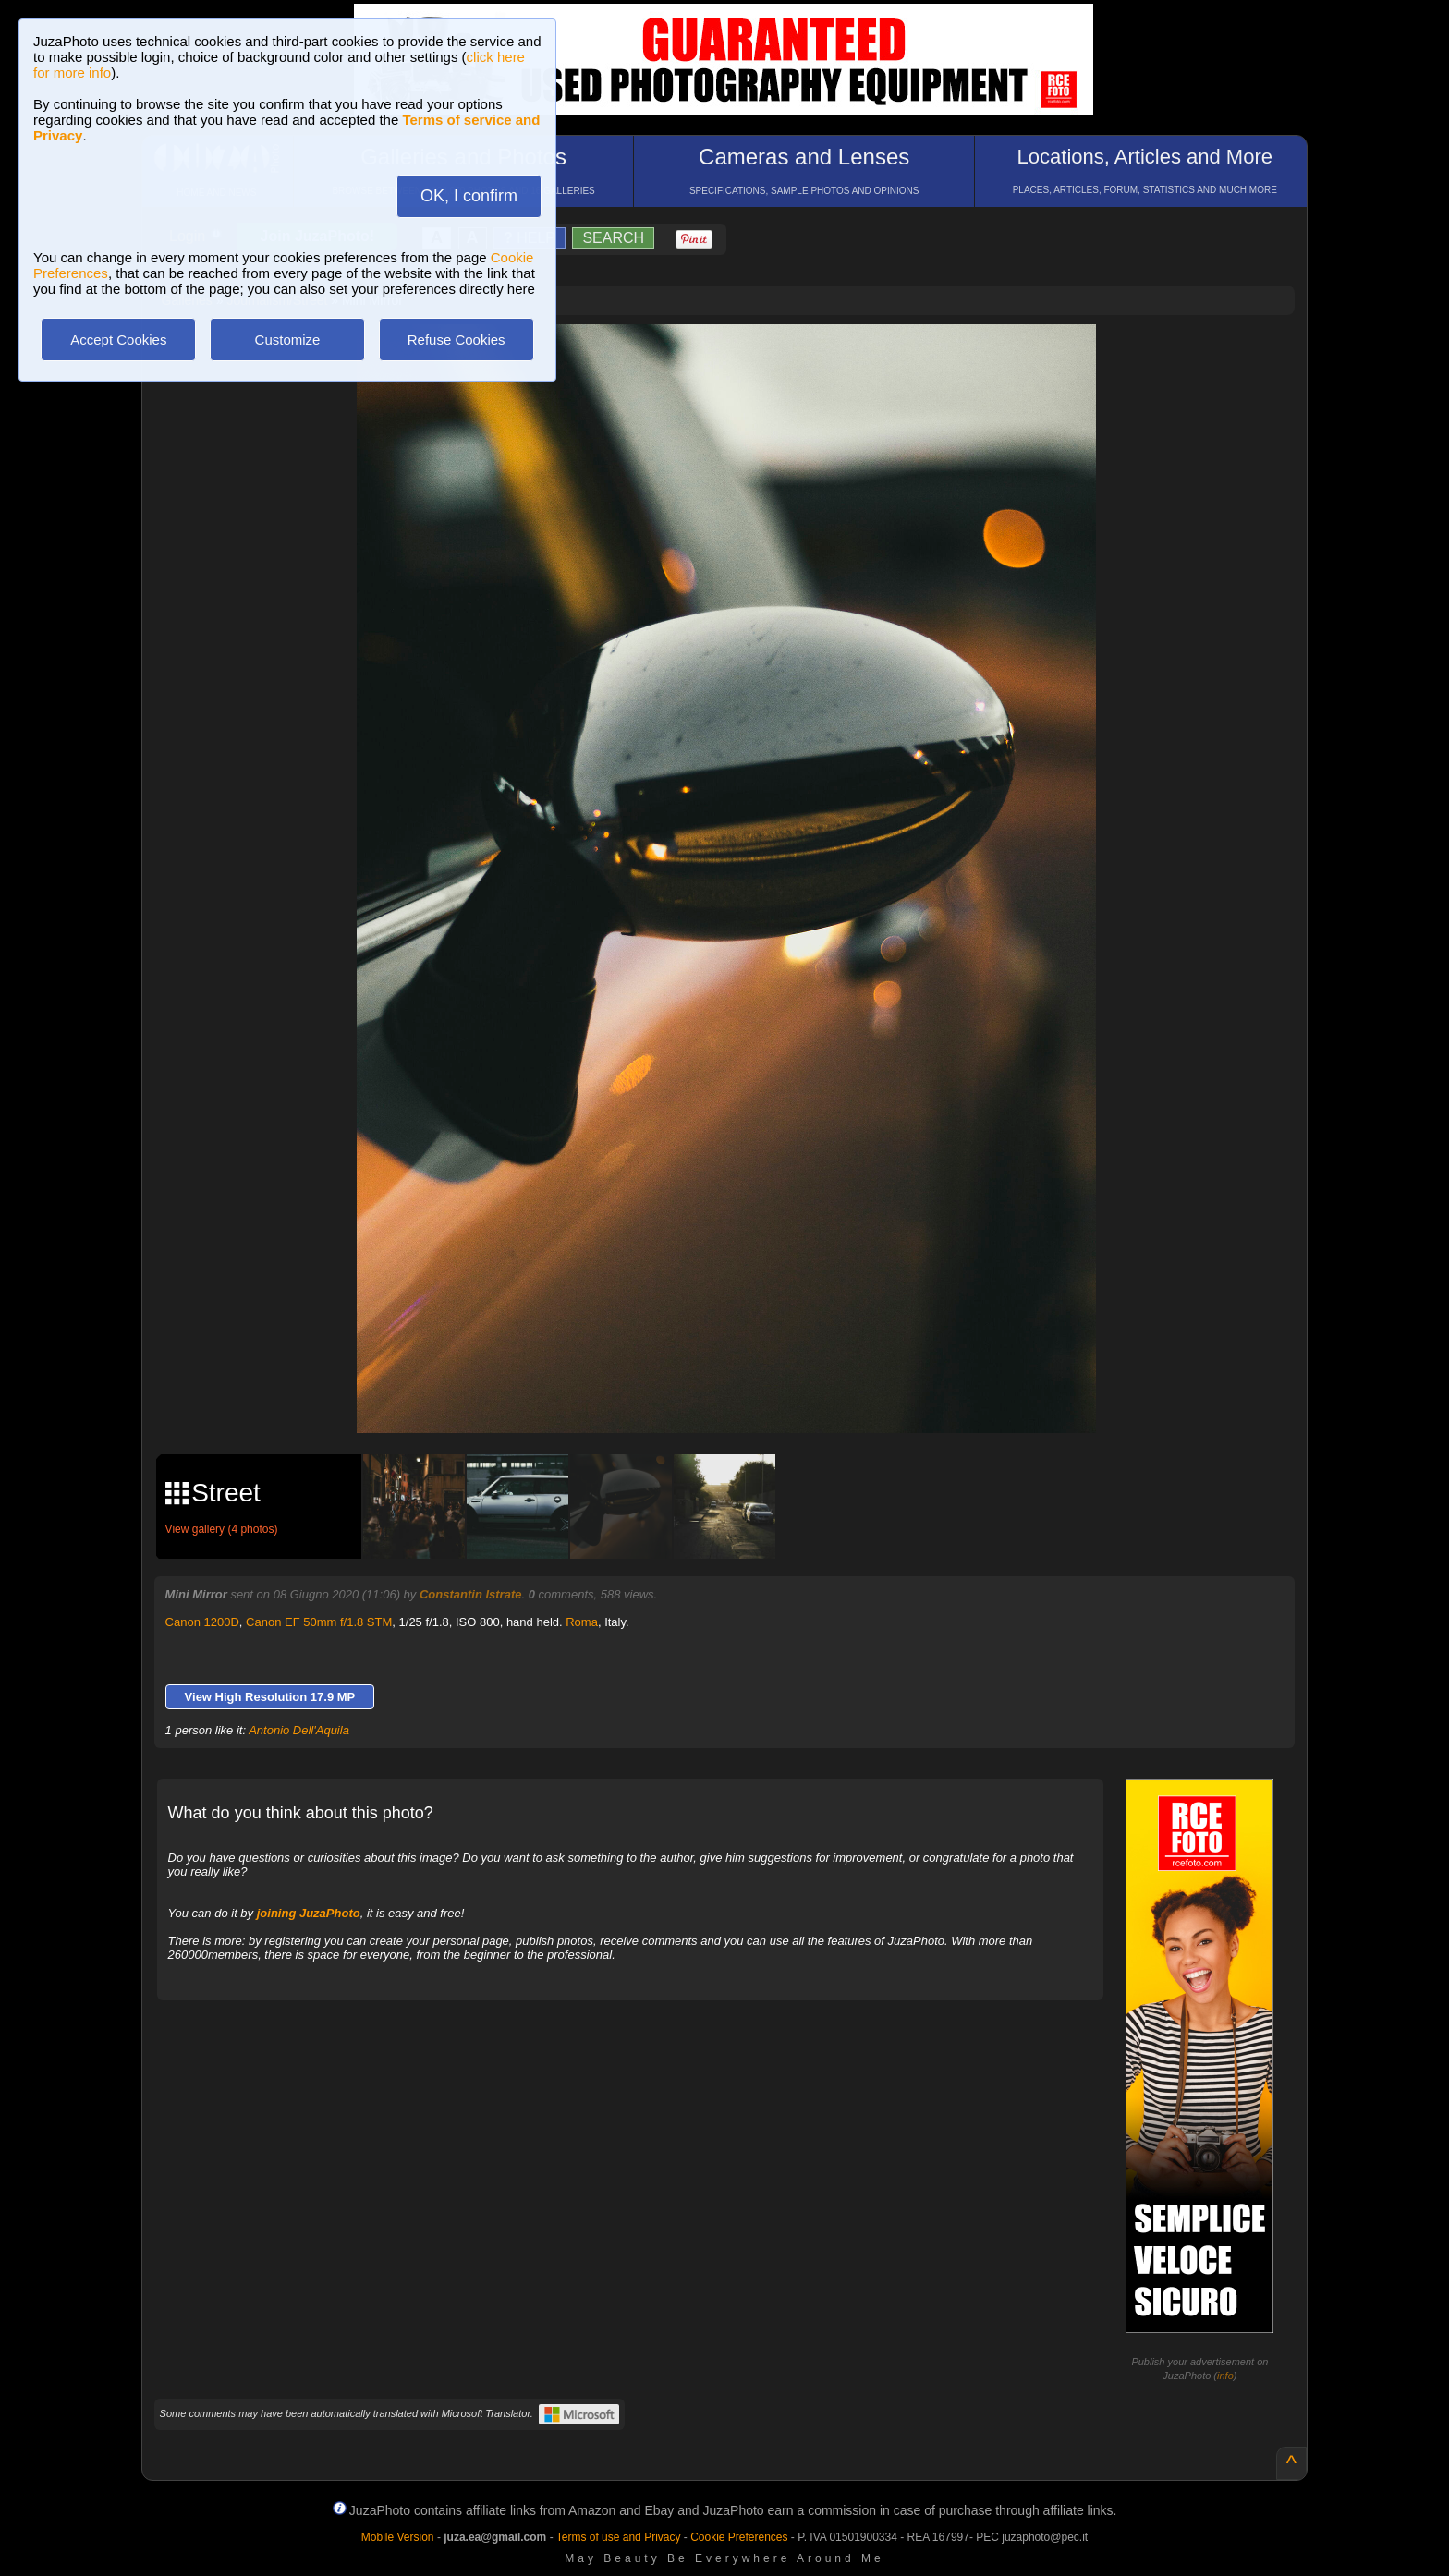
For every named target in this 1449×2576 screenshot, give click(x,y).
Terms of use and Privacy (618, 2537)
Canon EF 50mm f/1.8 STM (319, 1622)
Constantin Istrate (471, 1594)
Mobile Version (397, 2537)
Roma (582, 1622)
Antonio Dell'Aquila (299, 1730)
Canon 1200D (202, 1622)
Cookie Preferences (738, 2537)
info (1225, 2375)
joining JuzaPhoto (308, 1913)
